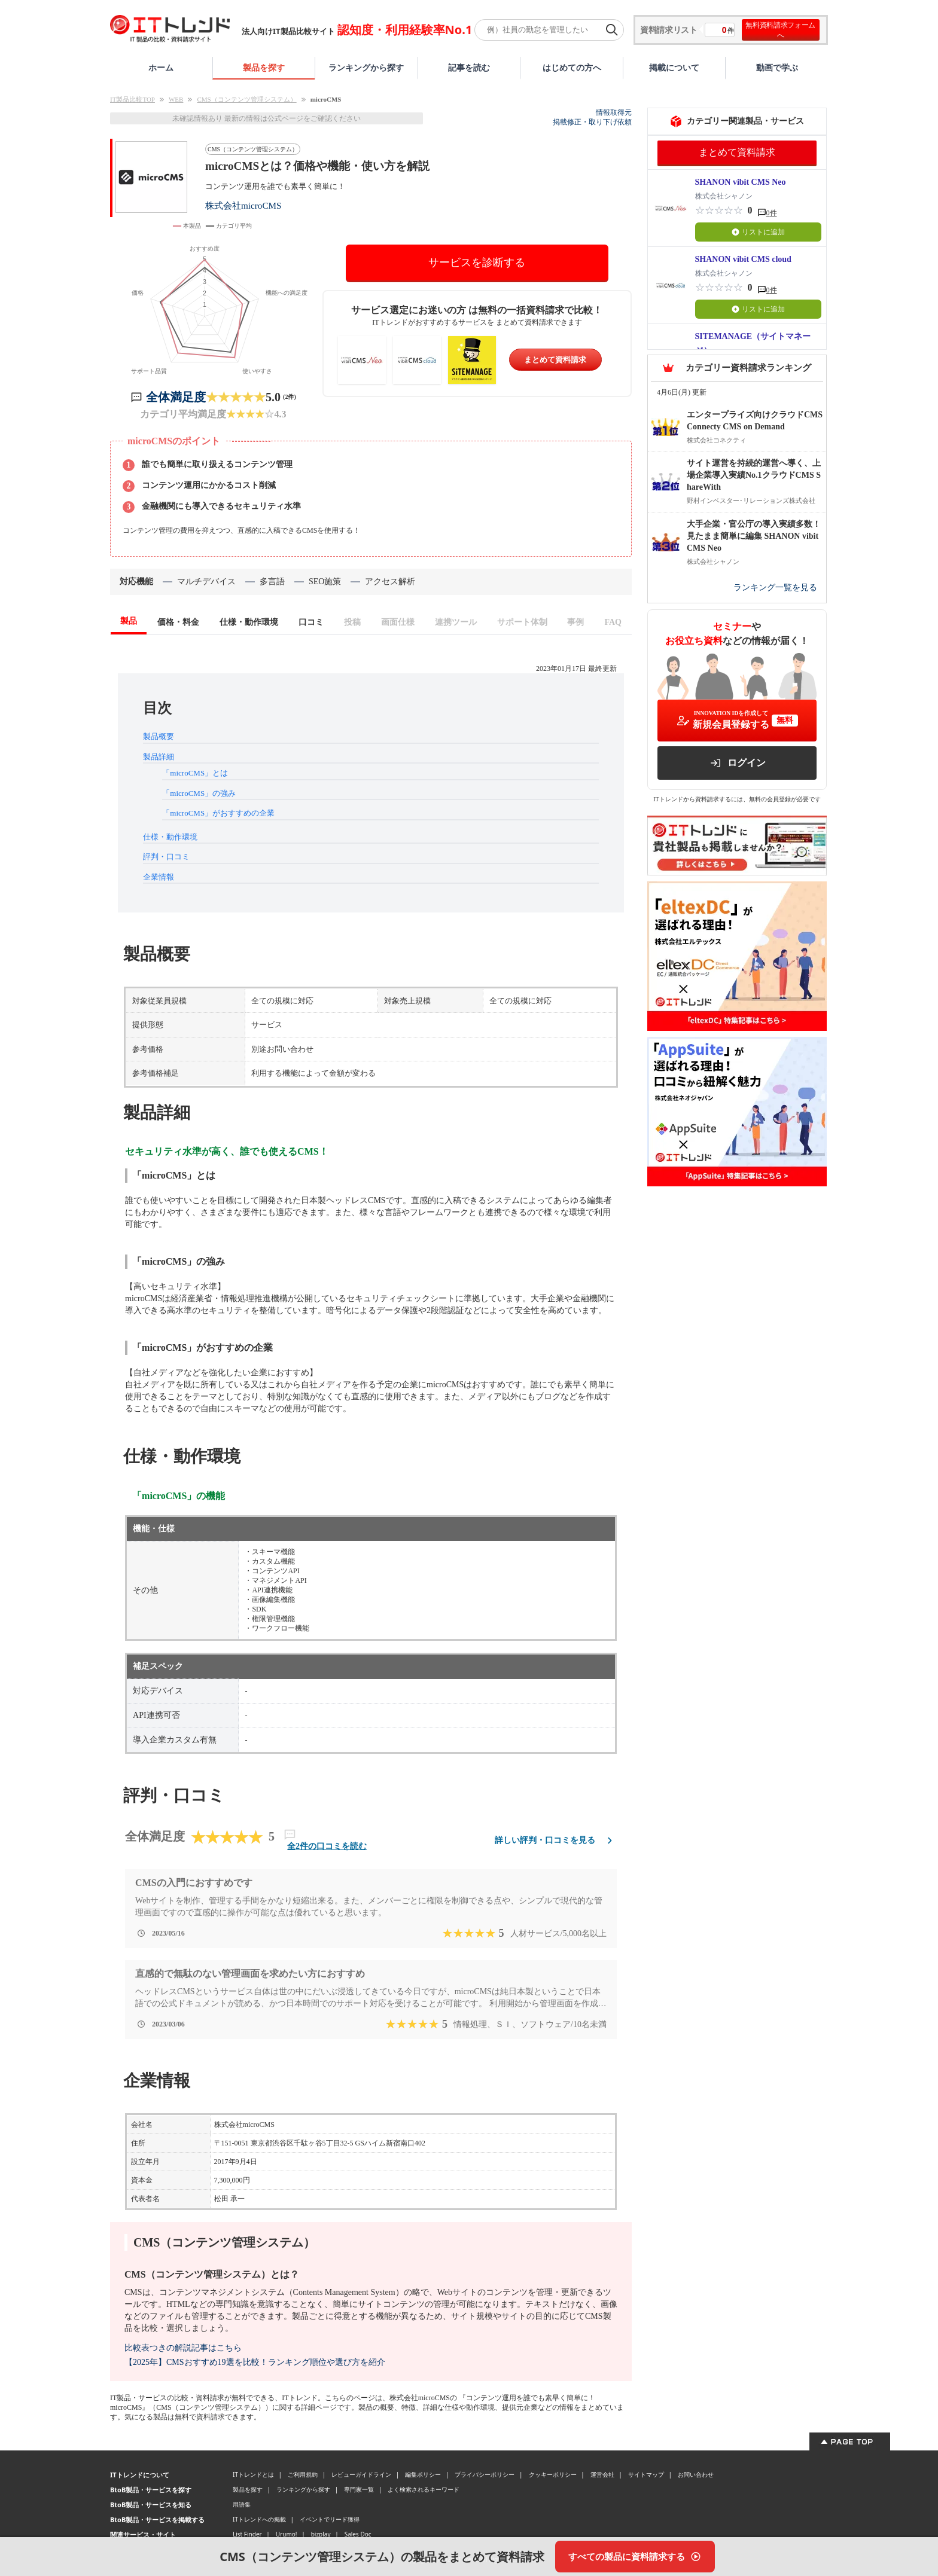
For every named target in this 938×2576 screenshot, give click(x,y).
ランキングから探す (366, 67)
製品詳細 (158, 756)
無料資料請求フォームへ (780, 29)
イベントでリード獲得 (330, 2519)
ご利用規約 (303, 2474)
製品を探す (264, 67)
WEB (176, 99)
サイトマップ (646, 2474)
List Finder (247, 2534)
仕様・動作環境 (170, 836)
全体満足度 (176, 397)
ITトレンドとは (253, 2474)
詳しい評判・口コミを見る (556, 1840)
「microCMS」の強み (199, 793)
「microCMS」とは (195, 772)
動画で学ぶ (777, 67)
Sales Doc (358, 2534)
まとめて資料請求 (555, 359)
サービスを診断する (476, 262)
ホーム (160, 67)
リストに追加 (758, 232)
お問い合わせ (696, 2474)
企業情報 (158, 876)
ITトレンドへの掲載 (259, 2519)
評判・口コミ (166, 856)
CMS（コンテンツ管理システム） (246, 99)
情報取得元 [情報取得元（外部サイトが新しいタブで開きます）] (614, 112)
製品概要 (158, 736)
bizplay (321, 2534)
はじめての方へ (572, 67)
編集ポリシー (423, 2474)
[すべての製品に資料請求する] (635, 2556)
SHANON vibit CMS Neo (740, 182)
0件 (771, 213)
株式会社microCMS (243, 205)
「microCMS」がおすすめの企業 (218, 812)
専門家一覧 (359, 2489)
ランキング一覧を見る (775, 587)
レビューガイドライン (361, 2474)
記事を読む (469, 67)
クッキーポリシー (553, 2474)
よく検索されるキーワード (423, 2489)
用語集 (242, 2504)
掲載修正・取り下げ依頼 (592, 122)
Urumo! (286, 2534)
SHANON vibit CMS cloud (743, 259)
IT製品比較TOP (132, 99)
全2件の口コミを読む (327, 1846)
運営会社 (602, 2474)
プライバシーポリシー (484, 2474)
